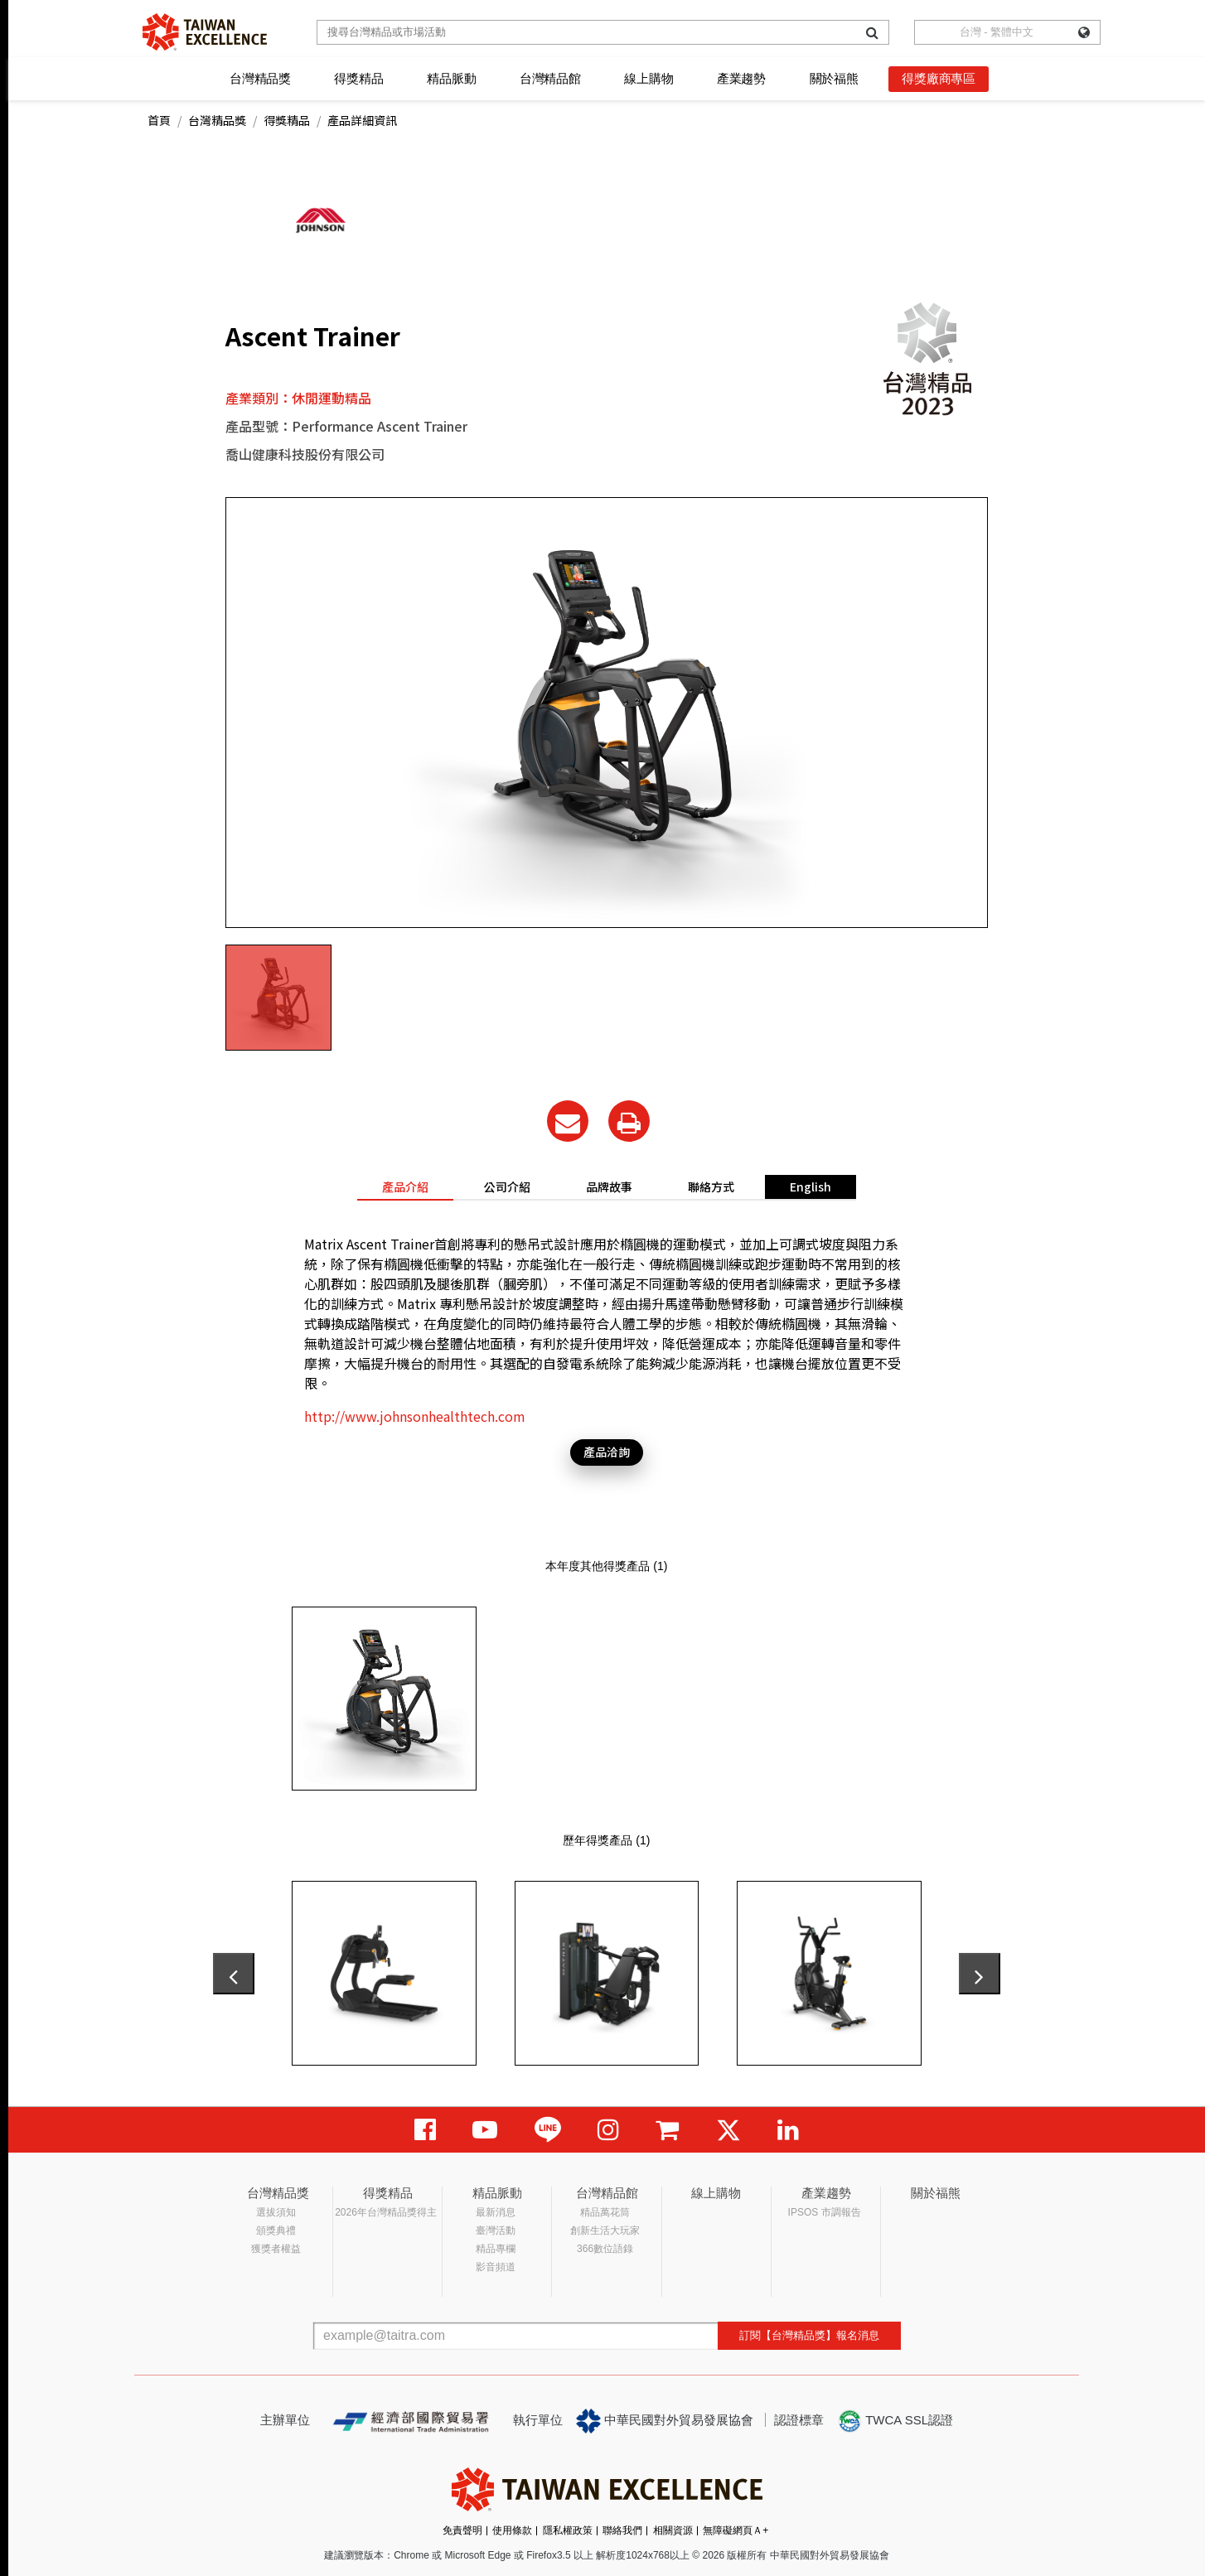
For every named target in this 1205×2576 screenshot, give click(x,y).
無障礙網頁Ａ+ (735, 2530)
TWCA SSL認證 (895, 2421)
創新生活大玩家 (605, 2230)
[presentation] (233, 1973)
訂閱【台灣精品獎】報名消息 (809, 2335)
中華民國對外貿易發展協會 (664, 2421)
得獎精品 (358, 78)
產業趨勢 (741, 78)
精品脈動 (451, 78)
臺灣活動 (495, 2230)
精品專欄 (495, 2249)
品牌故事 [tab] (609, 1186)
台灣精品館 (550, 78)
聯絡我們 (622, 2530)
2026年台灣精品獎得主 (386, 2212)
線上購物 (648, 78)
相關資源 (673, 2530)
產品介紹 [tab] (405, 1186)
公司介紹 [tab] (507, 1186)
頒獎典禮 (276, 2230)
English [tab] (810, 1186)
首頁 (159, 120)
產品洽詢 (606, 1451)
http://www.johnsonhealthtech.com (414, 1416)
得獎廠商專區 (938, 78)
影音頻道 (495, 2267)
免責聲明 (462, 2530)
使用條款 (512, 2530)
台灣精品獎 (260, 78)
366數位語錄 (605, 2249)
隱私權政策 (568, 2530)
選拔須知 (276, 2212)
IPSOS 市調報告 (824, 2212)
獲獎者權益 (276, 2249)
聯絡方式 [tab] (711, 1186)
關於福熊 (834, 78)
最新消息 (495, 2212)
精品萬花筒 (605, 2212)
